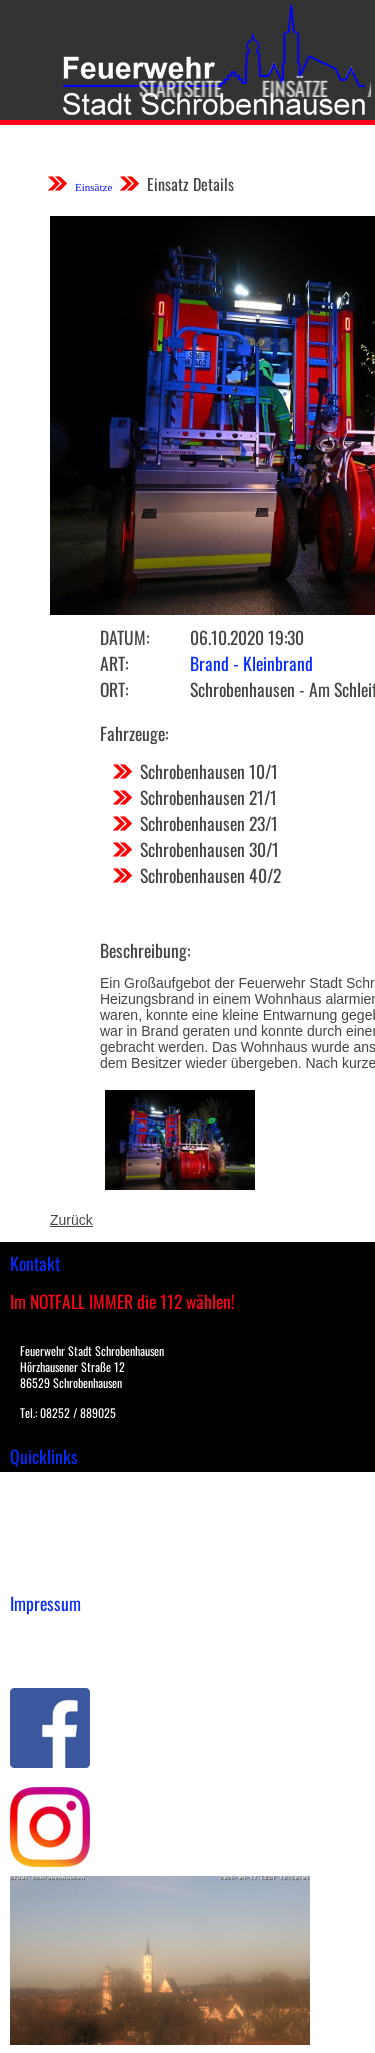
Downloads (44, 1508)
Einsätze (284, 88)
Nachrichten (48, 1550)
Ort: (114, 689)
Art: (114, 663)
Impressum (45, 1635)
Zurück (71, 1220)
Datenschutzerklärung (80, 1656)
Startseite (169, 88)
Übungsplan (48, 1529)
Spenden (37, 1571)
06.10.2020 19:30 (247, 637)
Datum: (124, 637)
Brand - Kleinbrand (251, 663)
